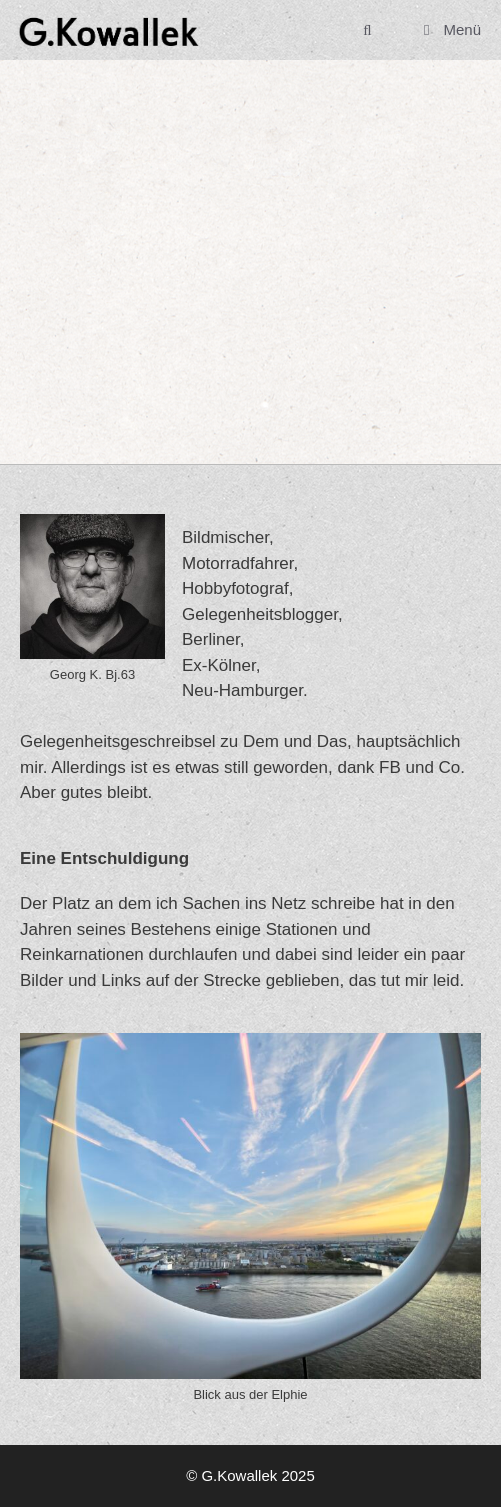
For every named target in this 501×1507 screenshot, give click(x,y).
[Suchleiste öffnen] (367, 30)
